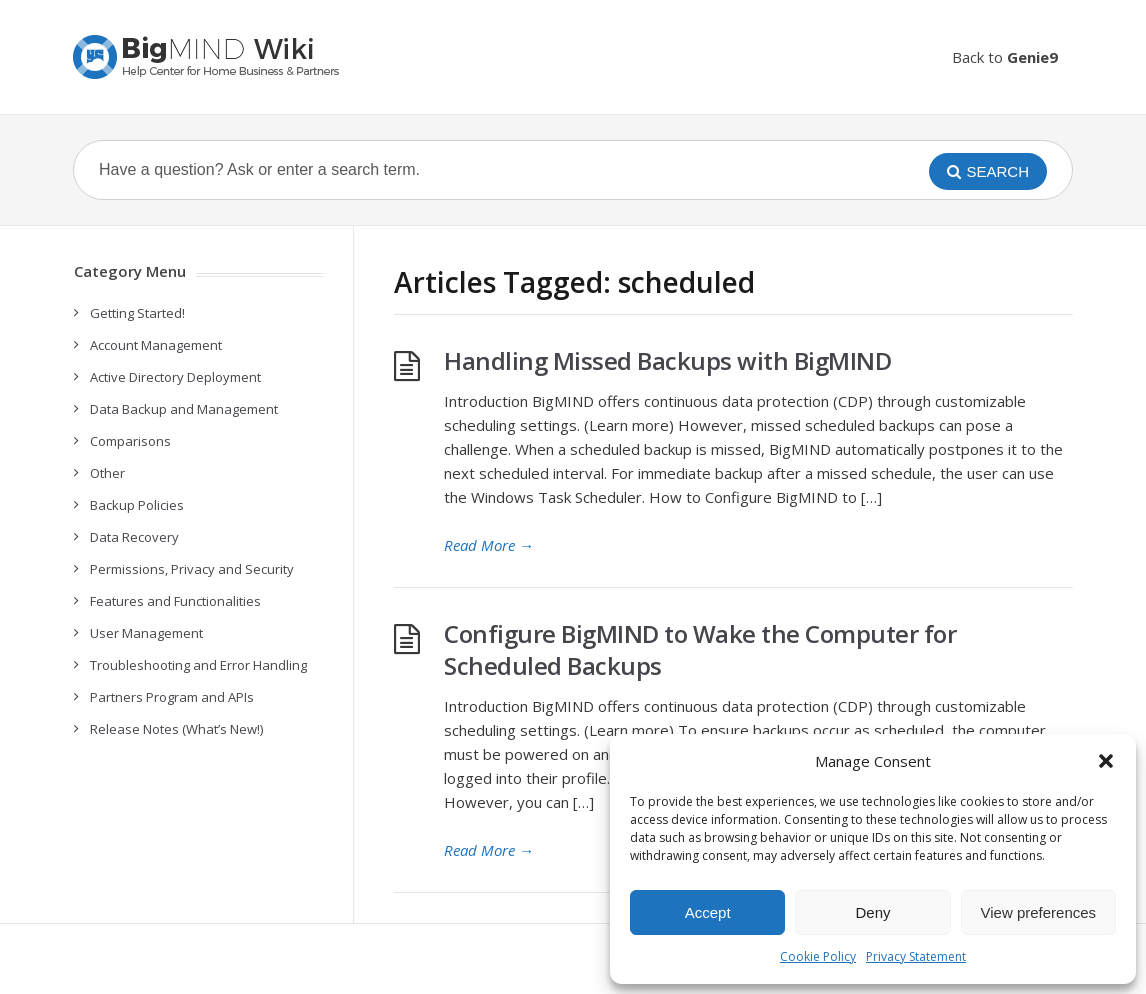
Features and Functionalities (175, 601)
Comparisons (130, 441)
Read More (489, 545)
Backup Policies (137, 505)
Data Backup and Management (184, 409)
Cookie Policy (818, 956)
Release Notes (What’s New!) (176, 729)
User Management (146, 633)
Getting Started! (137, 313)
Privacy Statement (916, 956)
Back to (1005, 57)
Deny (872, 912)
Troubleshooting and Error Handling (198, 665)
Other (107, 473)
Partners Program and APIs (172, 697)
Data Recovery (134, 537)
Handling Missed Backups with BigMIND (667, 360)
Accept (708, 912)
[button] (1106, 761)
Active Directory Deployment (175, 377)
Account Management (156, 345)
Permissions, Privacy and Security (192, 569)
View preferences (1039, 912)
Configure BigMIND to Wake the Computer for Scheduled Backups (700, 649)
